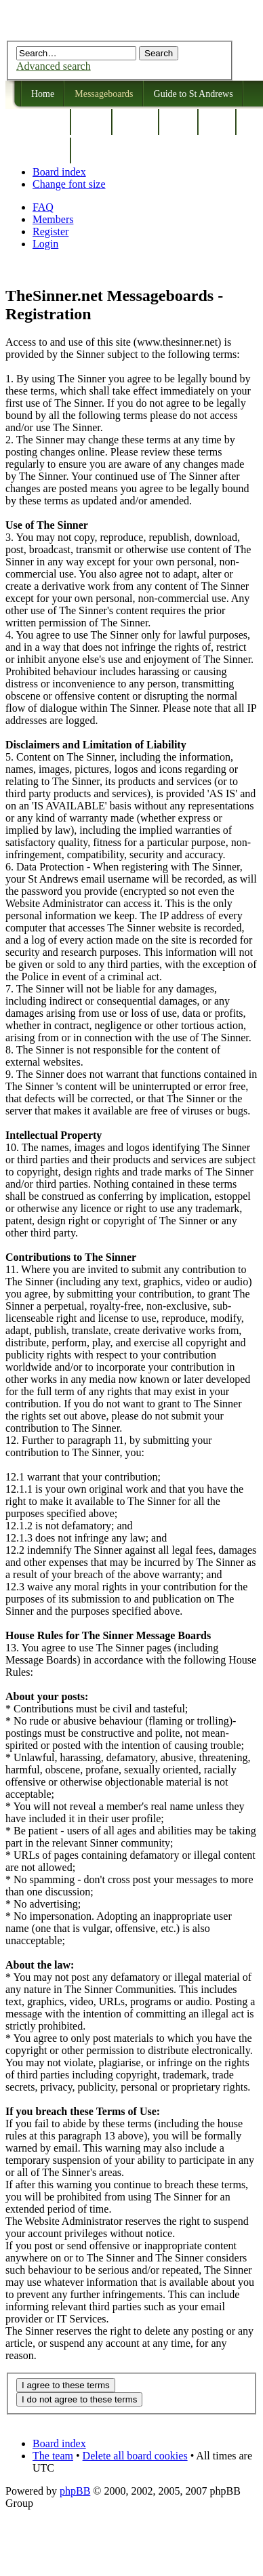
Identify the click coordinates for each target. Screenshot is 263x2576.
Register (50, 231)
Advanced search (53, 66)
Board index (59, 172)
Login (45, 243)
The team (53, 2455)
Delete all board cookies (135, 2455)
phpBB (75, 2491)
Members (53, 219)
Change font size (69, 184)
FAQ (43, 207)
